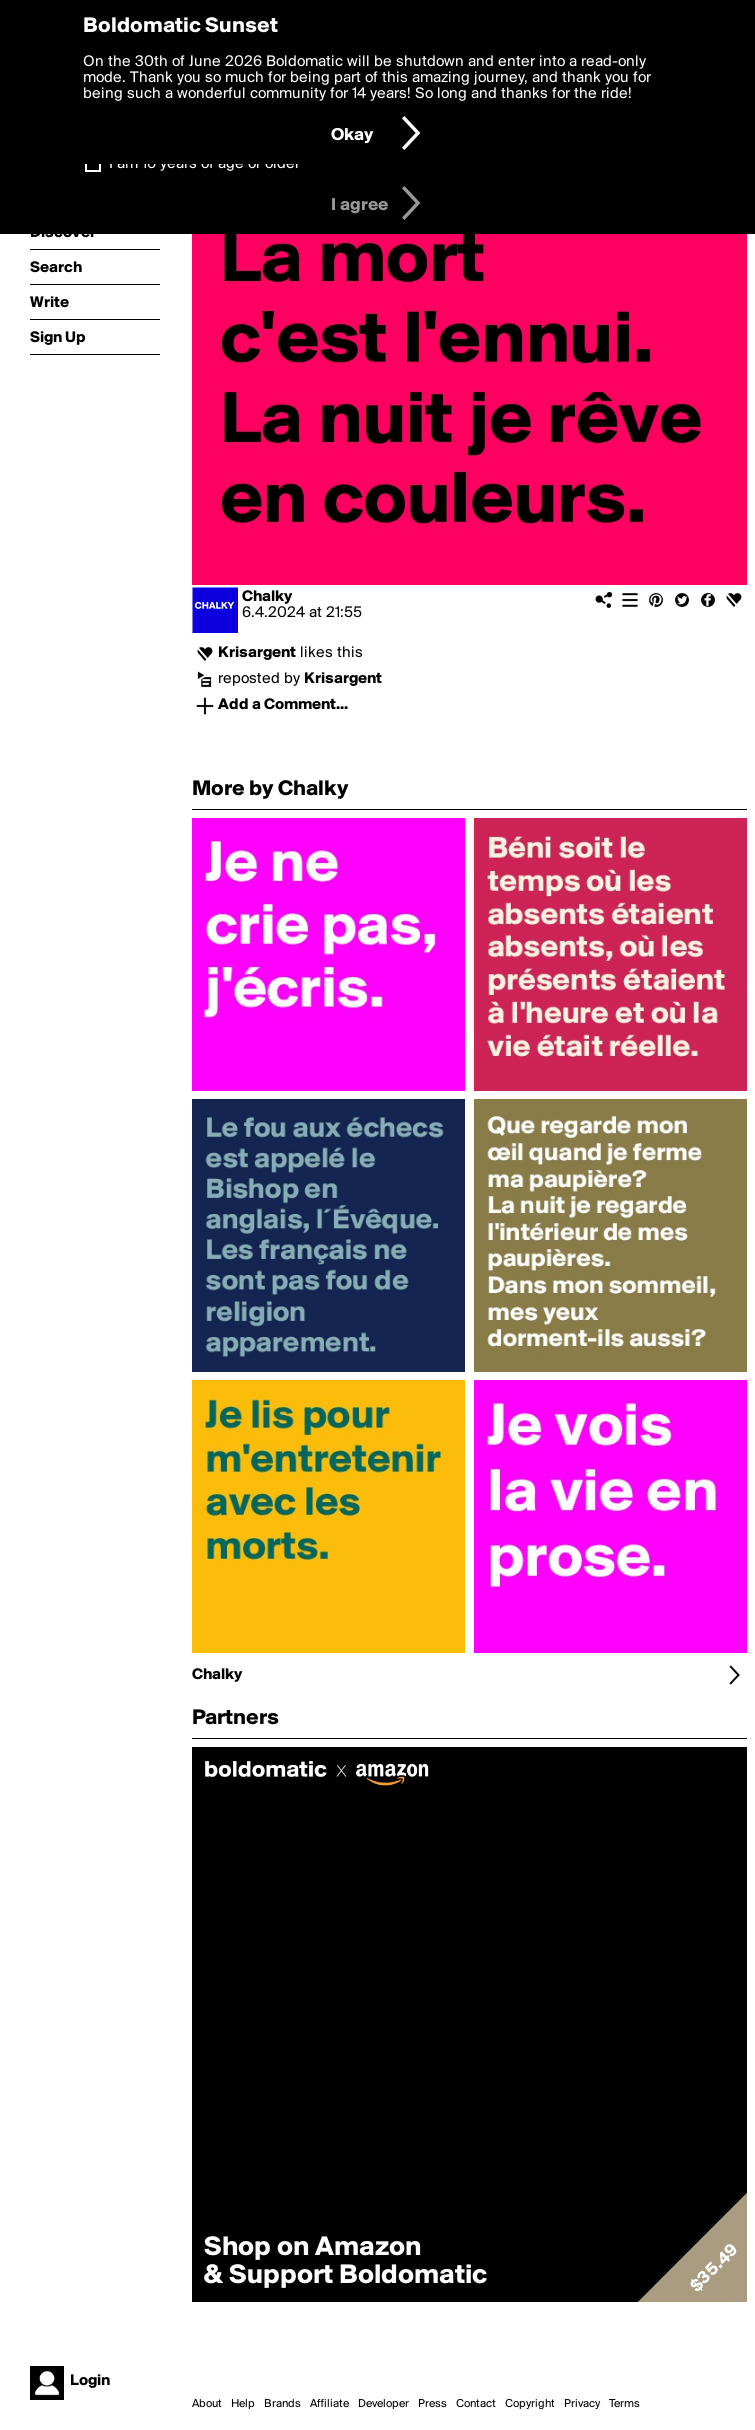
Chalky (267, 597)
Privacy (582, 2404)
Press (432, 2404)
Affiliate (329, 2404)
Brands (282, 2404)
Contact (476, 2404)
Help (243, 2404)
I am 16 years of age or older (204, 164)
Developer (383, 2404)
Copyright (530, 2404)
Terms (624, 2404)
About (207, 2404)
